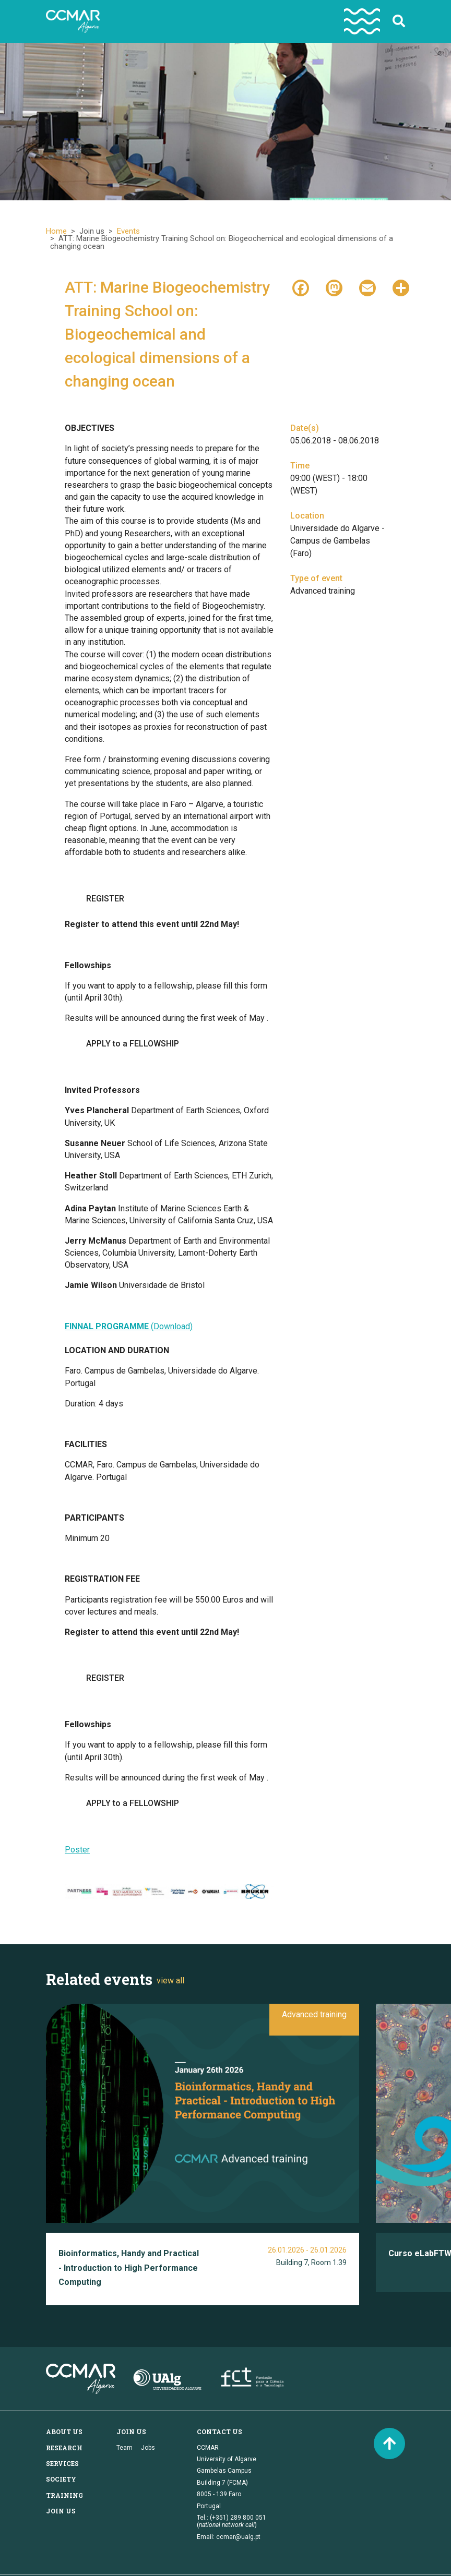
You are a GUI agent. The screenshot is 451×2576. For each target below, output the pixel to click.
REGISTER (105, 899)
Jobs (148, 2447)
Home (56, 231)
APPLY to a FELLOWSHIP (132, 1044)
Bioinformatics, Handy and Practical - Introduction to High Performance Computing (128, 2267)
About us (64, 2431)
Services (62, 2463)
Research (64, 2447)
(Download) (129, 1326)
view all (170, 1980)
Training (64, 2495)
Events (128, 231)
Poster (77, 1850)
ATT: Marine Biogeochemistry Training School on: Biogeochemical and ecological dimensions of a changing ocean (167, 334)
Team (124, 2447)
